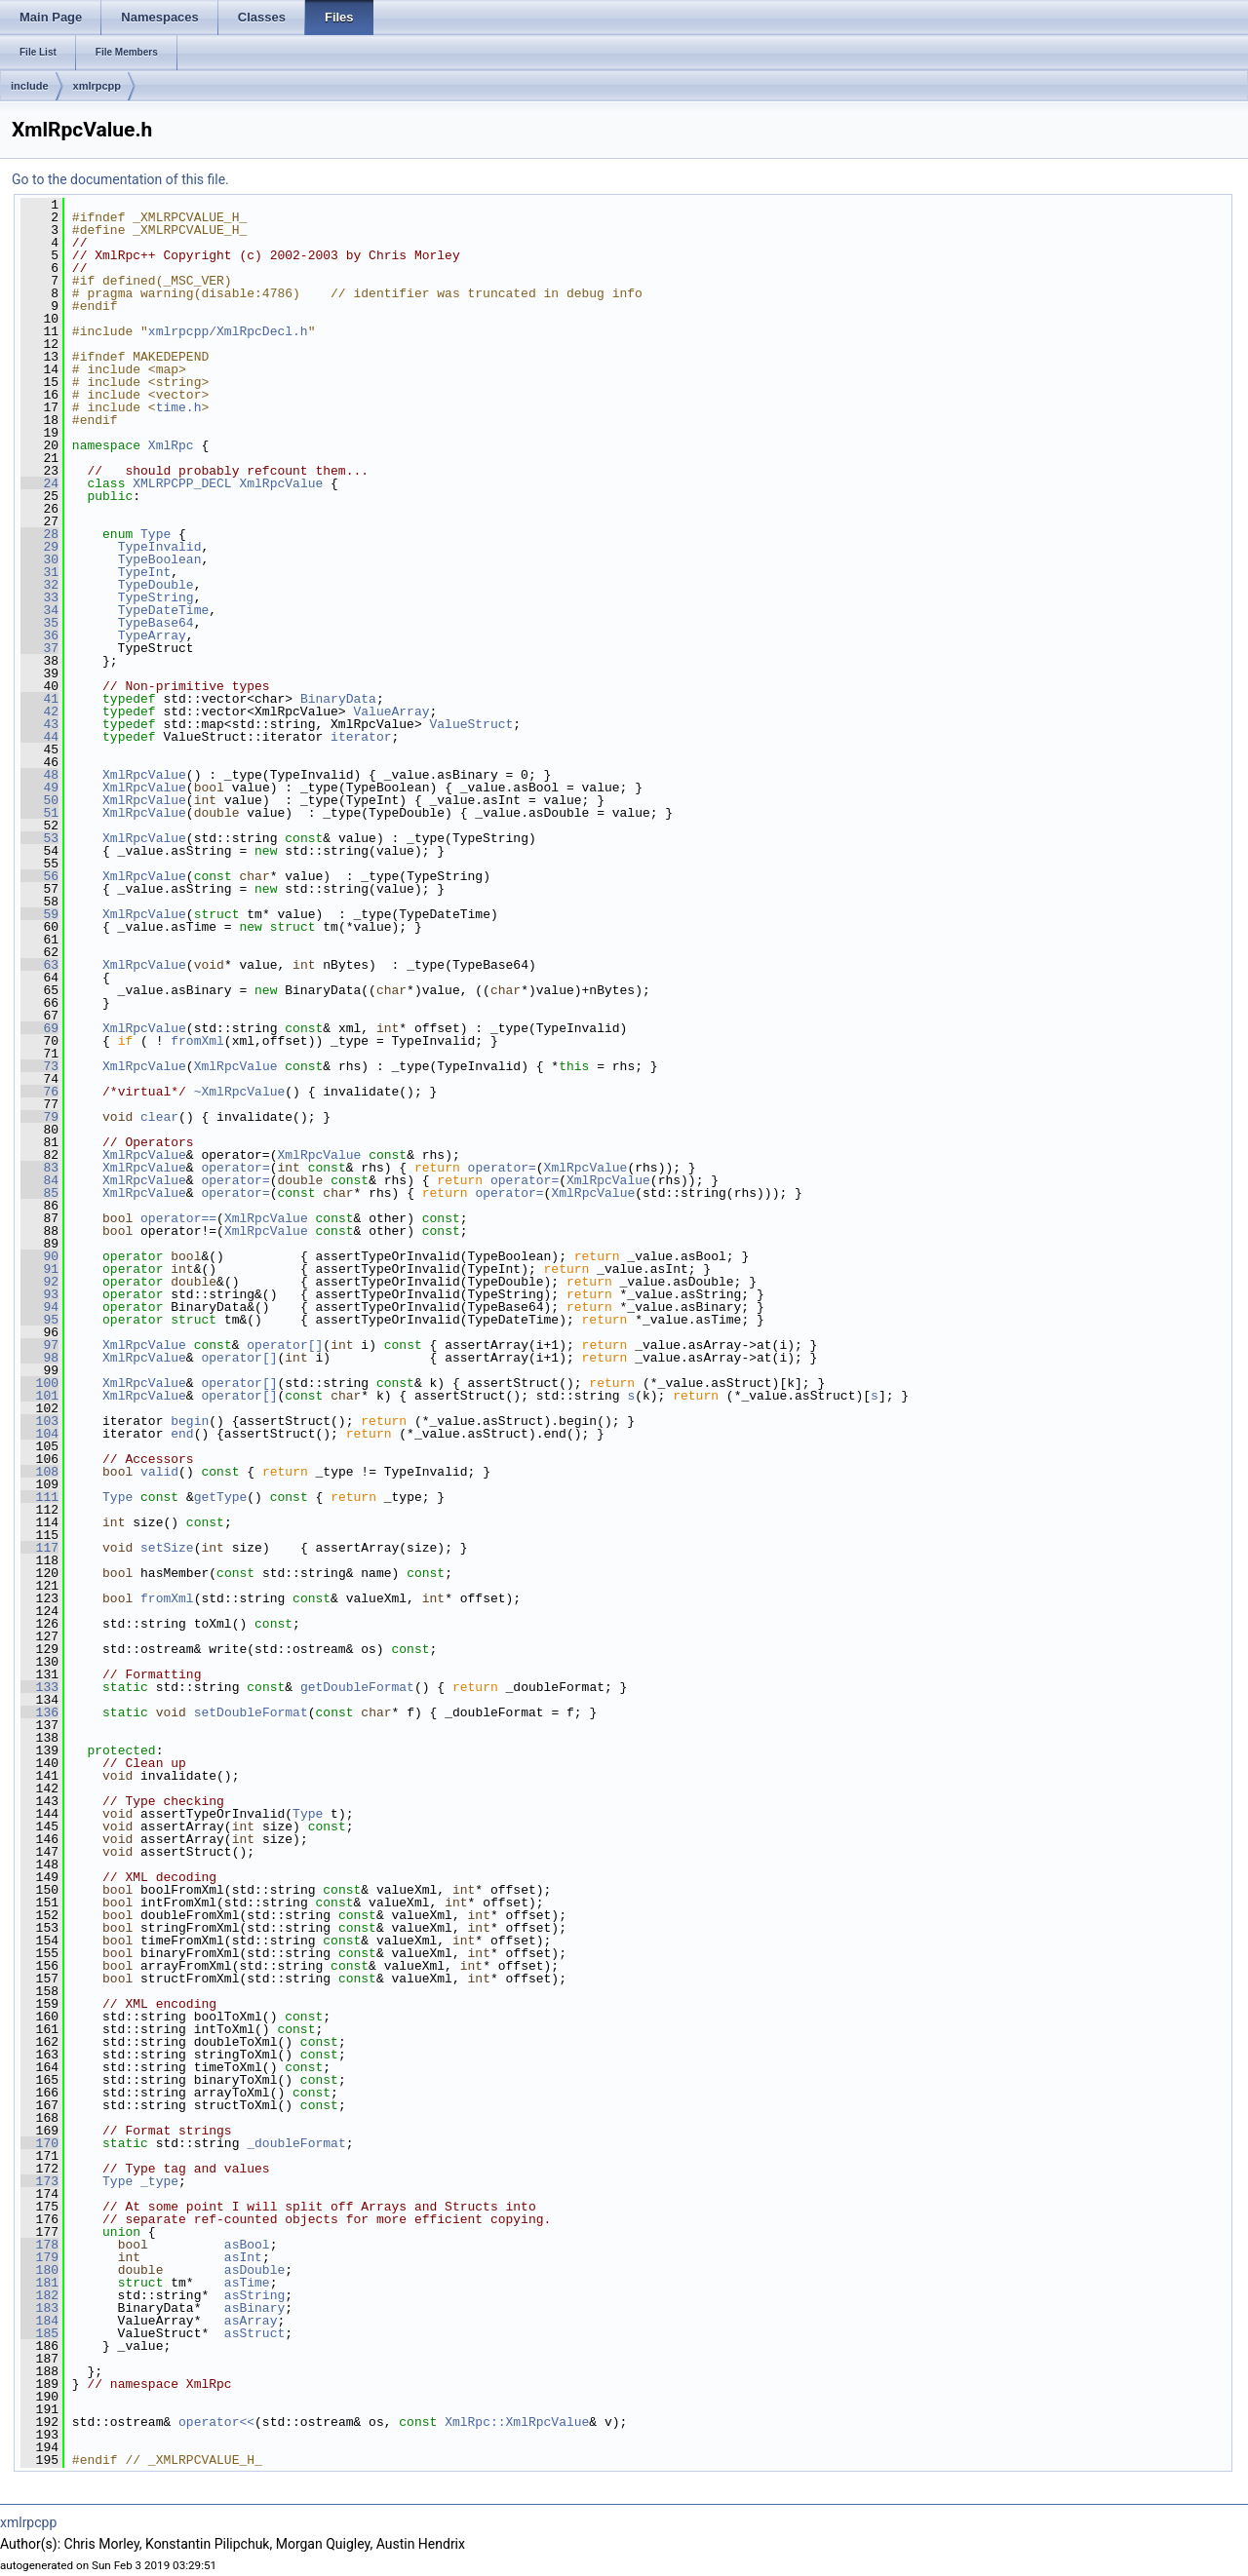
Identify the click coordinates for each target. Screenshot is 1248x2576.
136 (39, 1712)
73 (39, 1066)
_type (159, 2181)
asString (254, 2295)
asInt (243, 2257)
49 (39, 787)
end (182, 1433)
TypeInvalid (160, 547)
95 (39, 1319)
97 (39, 1345)
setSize (167, 1548)
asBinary (254, 2308)
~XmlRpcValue (240, 1091)
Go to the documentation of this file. (120, 179)
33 (39, 597)
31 (39, 572)
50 (39, 800)
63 (39, 965)
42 (39, 711)
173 (39, 2181)
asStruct (254, 2333)
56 (39, 876)
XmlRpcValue (281, 483)
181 (39, 2282)
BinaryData (338, 699)
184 (39, 2320)
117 (39, 1548)
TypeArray (152, 635)
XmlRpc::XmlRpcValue (517, 2422)
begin (190, 1421)
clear (159, 1117)
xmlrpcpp (97, 86)
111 (39, 1497)
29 (39, 547)
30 (39, 559)
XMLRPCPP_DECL (182, 483)
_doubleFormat (296, 2143)
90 (39, 1256)
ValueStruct (471, 724)
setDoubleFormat (251, 1712)
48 (39, 775)
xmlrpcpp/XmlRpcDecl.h (228, 331)
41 (39, 699)
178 (39, 2244)
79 (39, 1117)
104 (39, 1433)
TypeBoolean (160, 559)
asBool (247, 2244)
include (30, 86)
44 (39, 737)
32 (39, 585)
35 (39, 623)
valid (159, 1471)
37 (39, 648)
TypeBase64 (156, 623)
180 (39, 2270)
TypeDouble (156, 585)
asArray (251, 2320)
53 (39, 838)
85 (39, 1193)
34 (39, 610)
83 (39, 1167)
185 (39, 2333)
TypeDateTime (164, 610)
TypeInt (145, 572)
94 (39, 1307)
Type (155, 534)
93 (39, 1294)
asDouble (254, 2270)
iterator (361, 737)
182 (39, 2295)
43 (39, 724)
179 (39, 2257)
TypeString (156, 597)
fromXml (197, 1041)
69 (39, 1028)
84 (39, 1180)
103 (39, 1421)
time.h (179, 407)
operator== (178, 1218)
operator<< (216, 2422)
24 (39, 483)
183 (39, 2308)
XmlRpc (171, 445)
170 (39, 2143)
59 (39, 914)
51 (39, 813)
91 (39, 1269)
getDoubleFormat (357, 1687)
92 (39, 1281)
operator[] (285, 1345)
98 (39, 1357)
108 (39, 1471)
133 (39, 1687)
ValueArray (391, 711)
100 (39, 1383)
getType (221, 1497)
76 (39, 1091)
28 (39, 534)
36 (39, 635)
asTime (247, 2282)
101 (39, 1395)
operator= (235, 1167)
